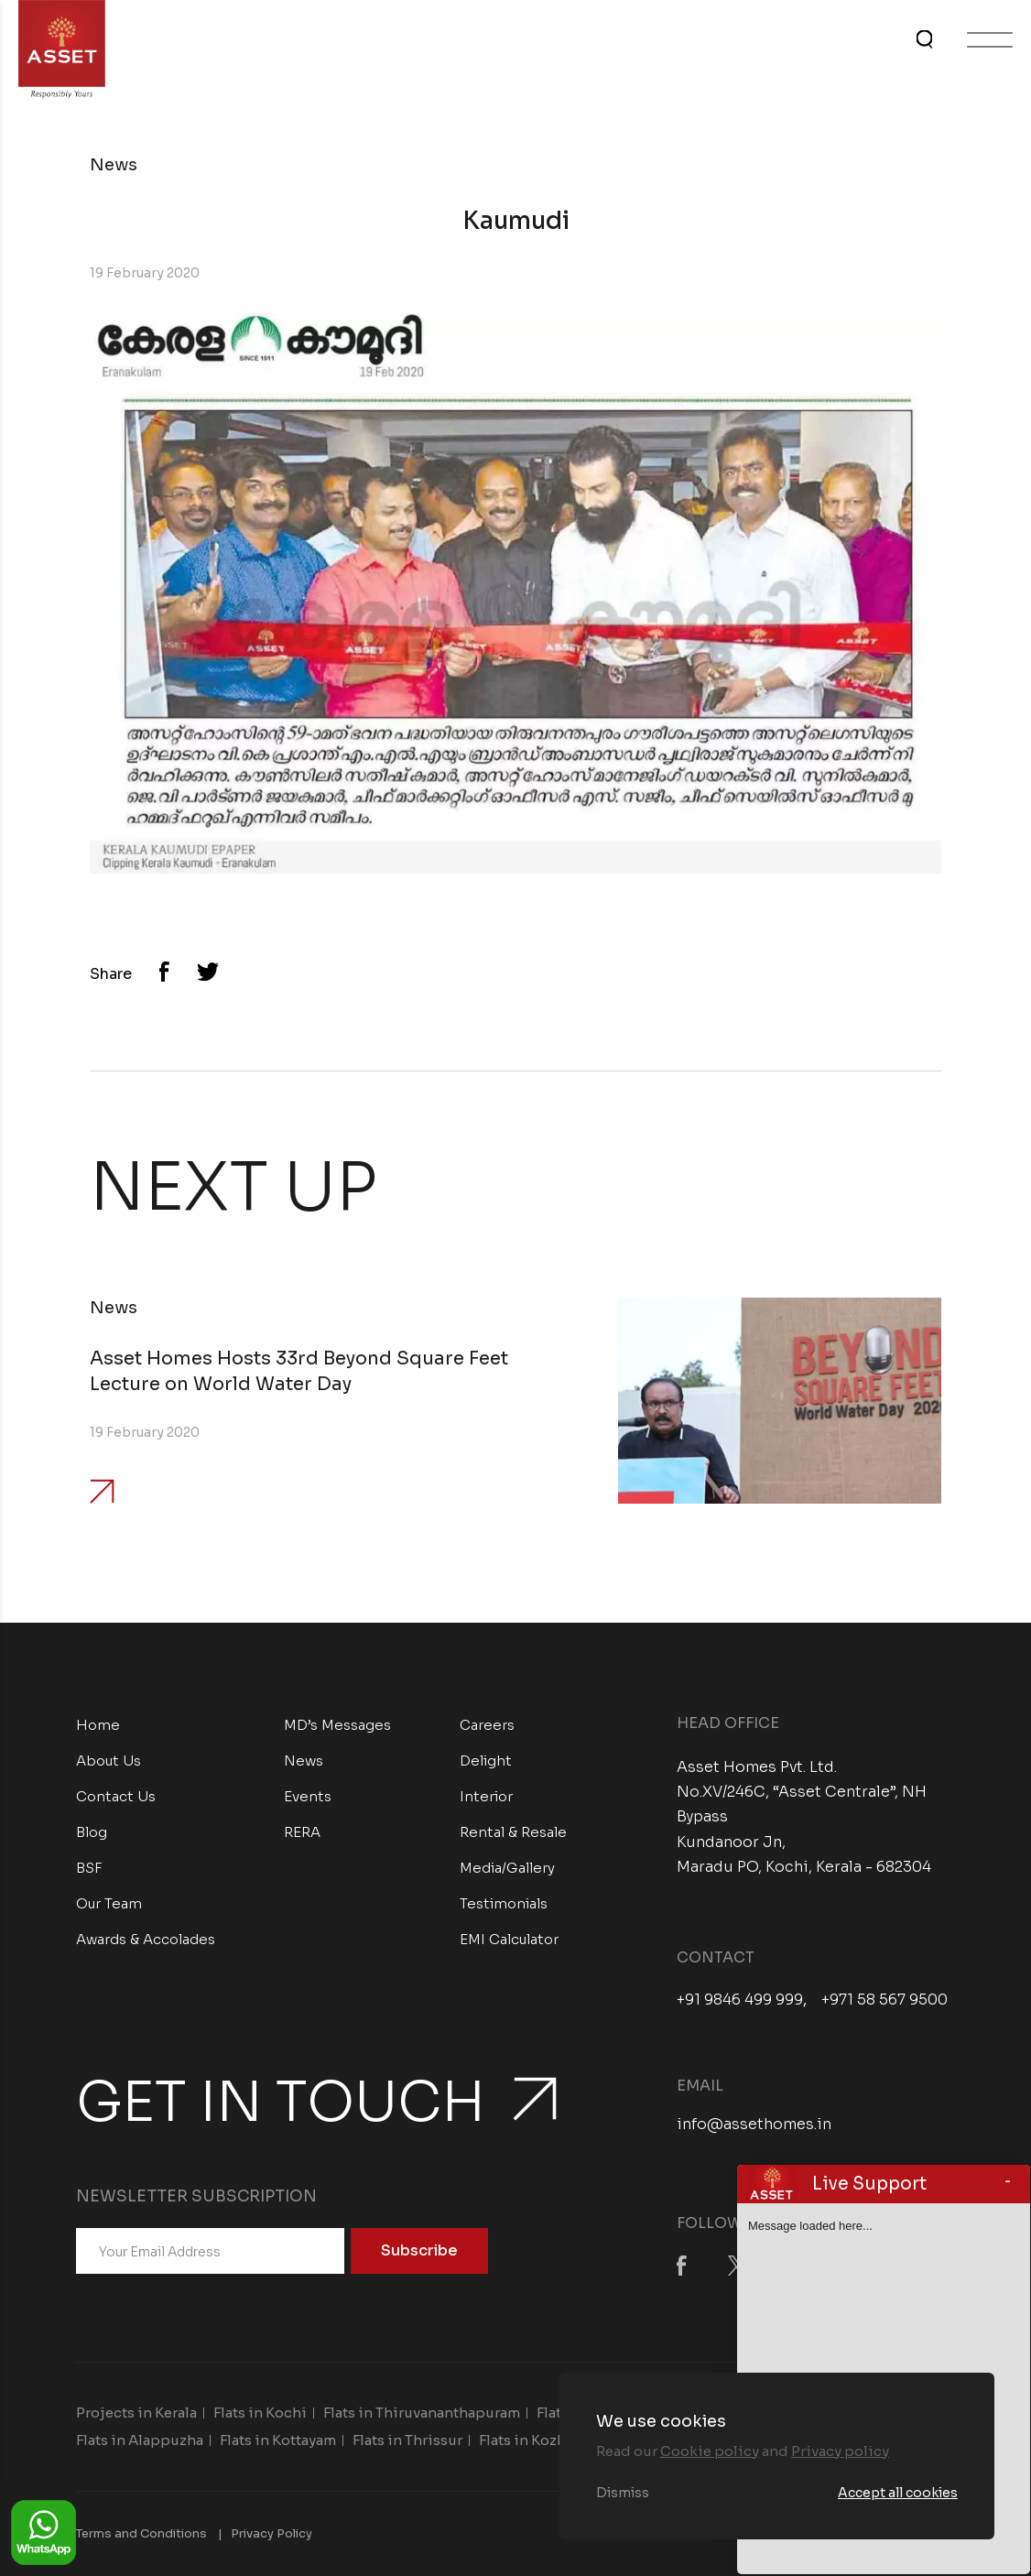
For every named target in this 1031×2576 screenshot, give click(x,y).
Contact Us (116, 1796)
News (303, 1760)
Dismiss (622, 2492)
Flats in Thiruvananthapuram (421, 2412)
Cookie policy (709, 2451)
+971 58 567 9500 (884, 2000)
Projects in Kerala (136, 2412)
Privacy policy (840, 2451)
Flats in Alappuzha (139, 2440)
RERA (302, 1832)
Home (98, 1725)
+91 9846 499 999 (740, 2000)
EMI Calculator (509, 1939)
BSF (89, 1867)
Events (307, 1796)
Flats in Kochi (260, 2412)
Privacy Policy (271, 2533)
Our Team (109, 1903)
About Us (108, 1760)
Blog (91, 1832)
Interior (486, 1796)
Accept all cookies (898, 2492)
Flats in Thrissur (407, 2440)
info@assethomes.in (754, 2124)
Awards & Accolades (145, 1939)
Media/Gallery (507, 1867)
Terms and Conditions (141, 2533)
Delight (486, 1760)
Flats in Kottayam (278, 2440)
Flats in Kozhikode (543, 2440)
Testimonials (504, 1903)
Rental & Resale (513, 1832)
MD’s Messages (337, 1725)
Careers (487, 1725)
